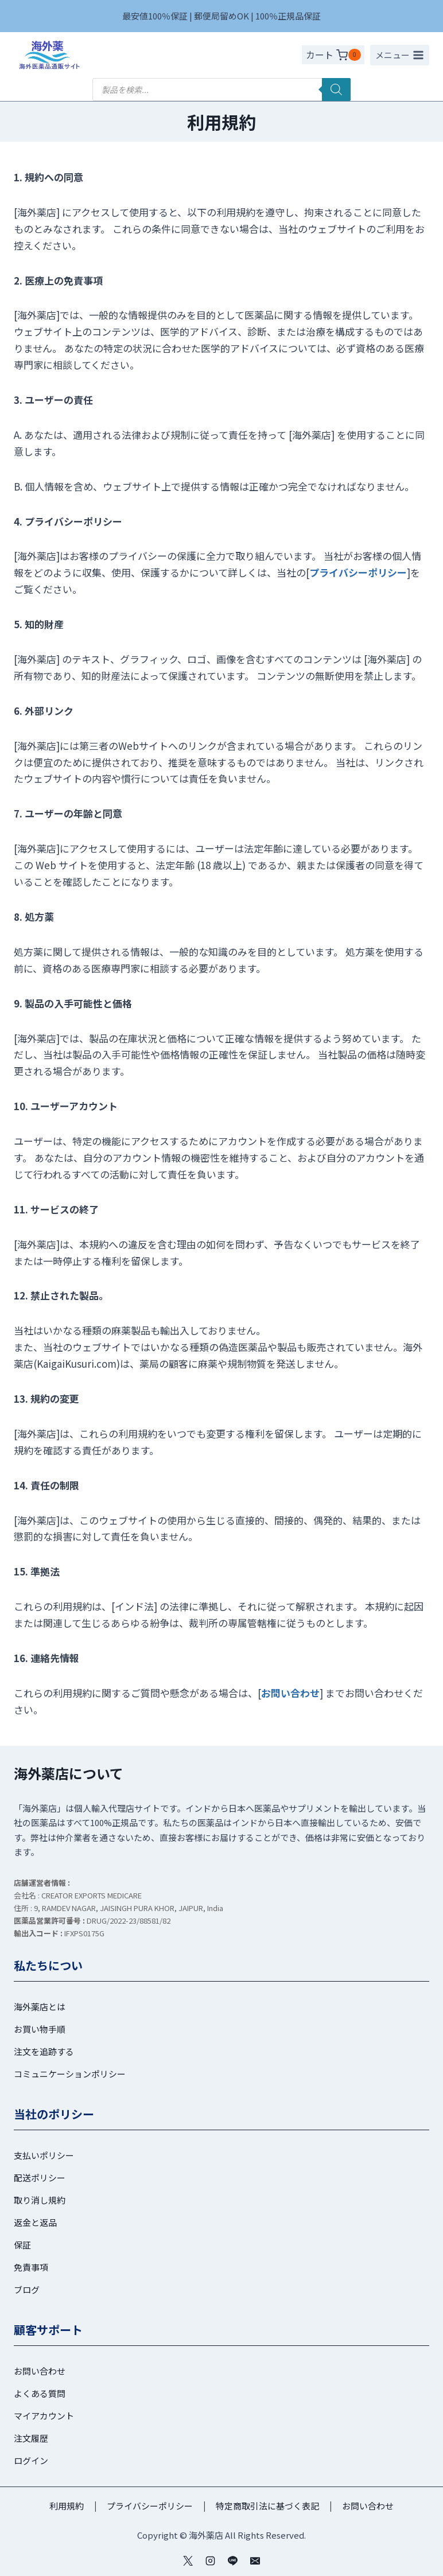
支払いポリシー (44, 2155)
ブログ (27, 2289)
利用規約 (66, 2506)
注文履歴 (31, 2438)
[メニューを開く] (399, 55)
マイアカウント (44, 2416)
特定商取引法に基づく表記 (267, 2506)
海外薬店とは (39, 2007)
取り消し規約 (39, 2200)
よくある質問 (39, 2393)
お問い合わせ (39, 2371)
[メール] (255, 2560)
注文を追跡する (44, 2051)
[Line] (233, 2560)
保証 (22, 2245)
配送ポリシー (39, 2178)
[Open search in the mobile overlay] (221, 89)
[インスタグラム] (210, 2560)
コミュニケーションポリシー (70, 2074)
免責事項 (31, 2267)
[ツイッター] (187, 2560)
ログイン (31, 2460)
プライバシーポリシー (358, 572)
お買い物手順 (39, 2029)
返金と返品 (35, 2222)
